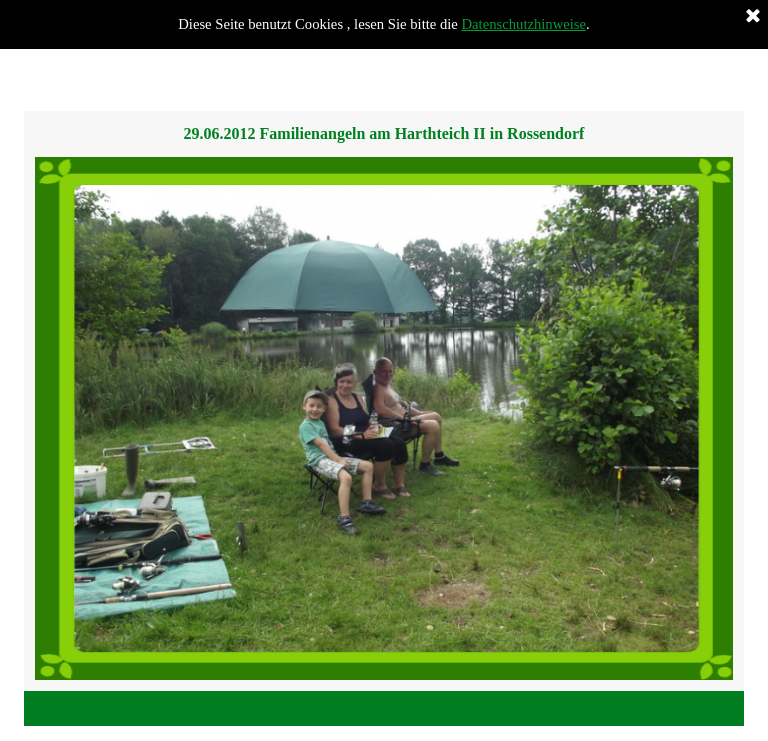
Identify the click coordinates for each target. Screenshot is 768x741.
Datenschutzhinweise (524, 24)
